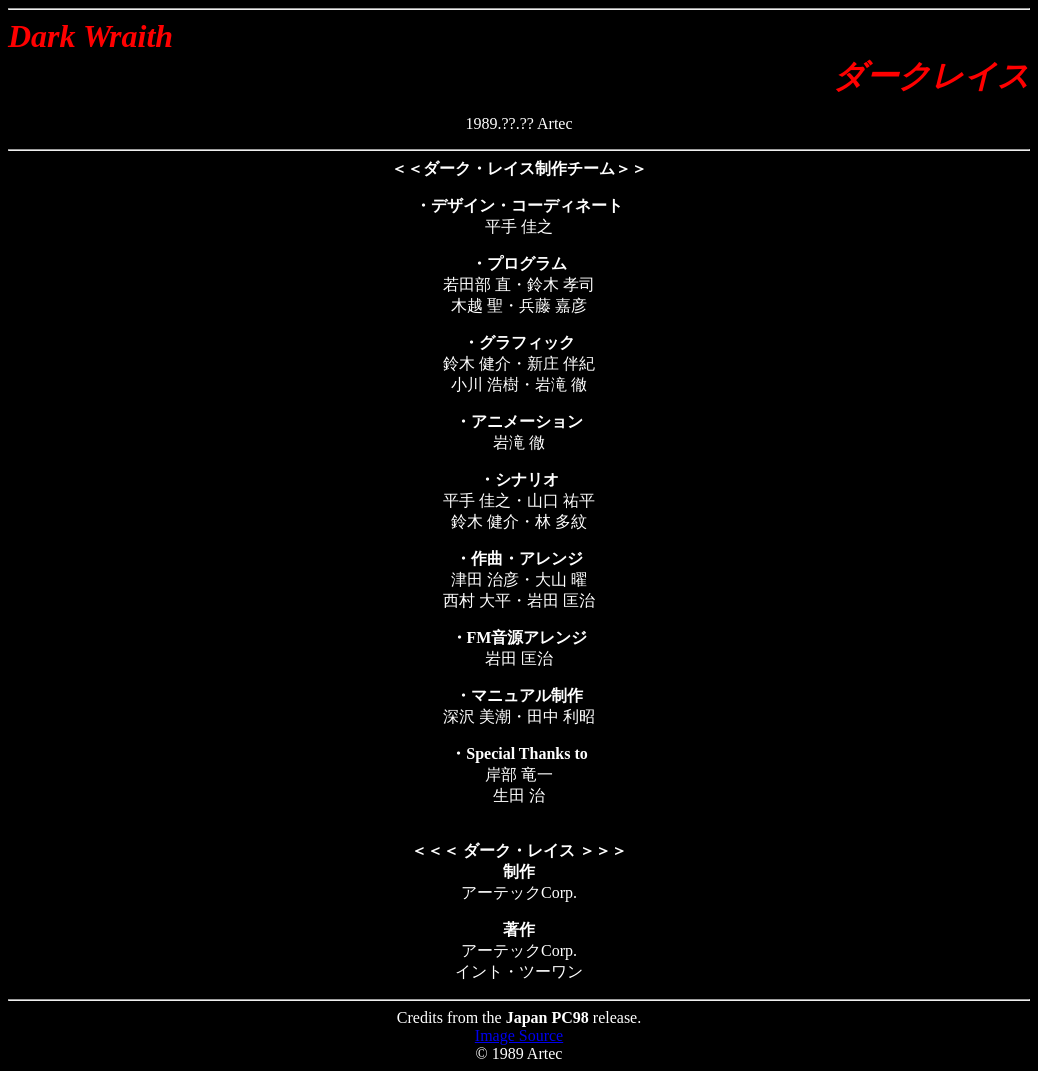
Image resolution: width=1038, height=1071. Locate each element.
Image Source (519, 1035)
